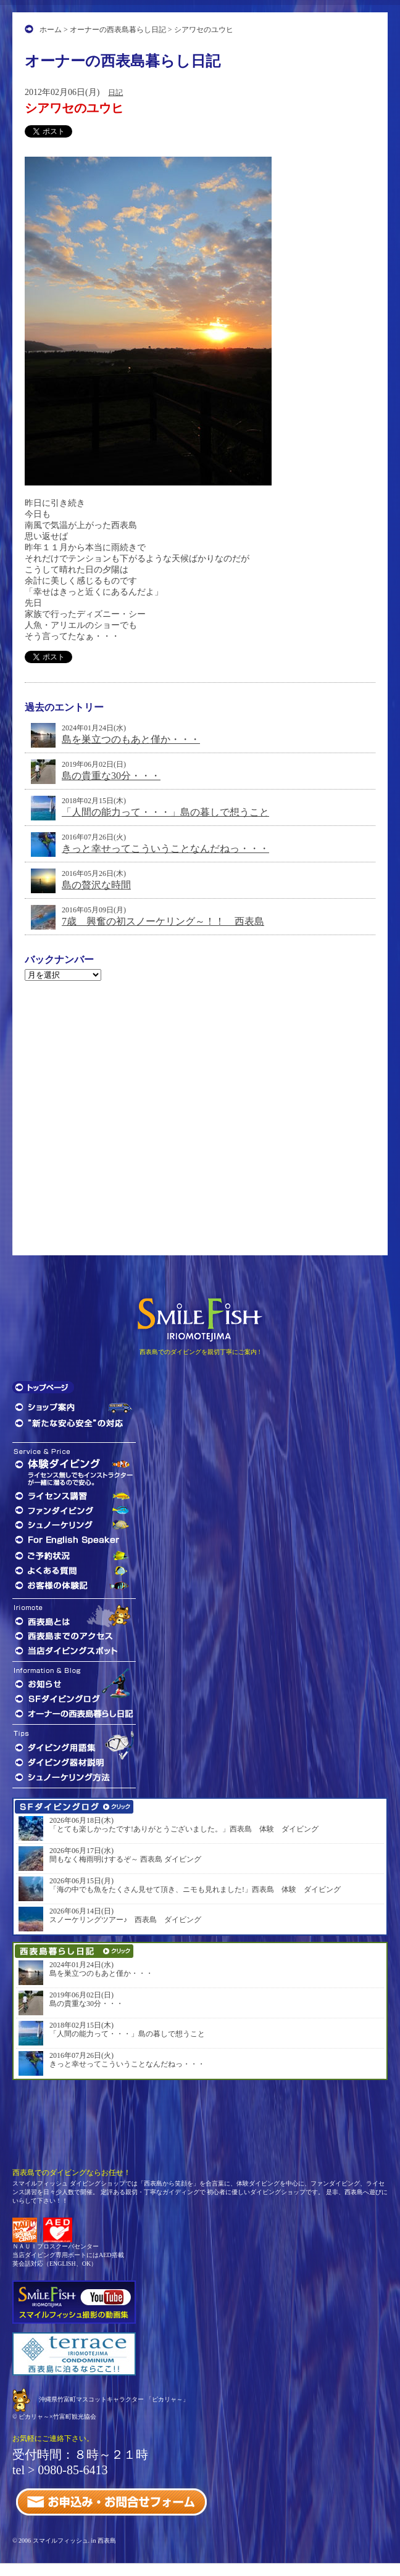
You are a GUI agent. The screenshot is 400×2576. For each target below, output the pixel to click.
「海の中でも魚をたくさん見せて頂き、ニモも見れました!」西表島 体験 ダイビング (195, 1889)
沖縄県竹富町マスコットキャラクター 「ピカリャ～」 (114, 2399)
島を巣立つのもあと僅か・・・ (131, 739)
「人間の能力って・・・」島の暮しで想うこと (165, 812)
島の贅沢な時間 (96, 885)
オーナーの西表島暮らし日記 (118, 29)
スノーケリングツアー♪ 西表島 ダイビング (125, 1919)
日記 (115, 92)
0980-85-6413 (72, 2470)
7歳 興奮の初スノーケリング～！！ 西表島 (163, 921)
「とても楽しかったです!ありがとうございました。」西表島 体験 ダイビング (184, 1829)
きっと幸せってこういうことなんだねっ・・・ (165, 848)
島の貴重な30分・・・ (111, 775)
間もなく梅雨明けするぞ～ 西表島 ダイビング (125, 1859)
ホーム (51, 29)
